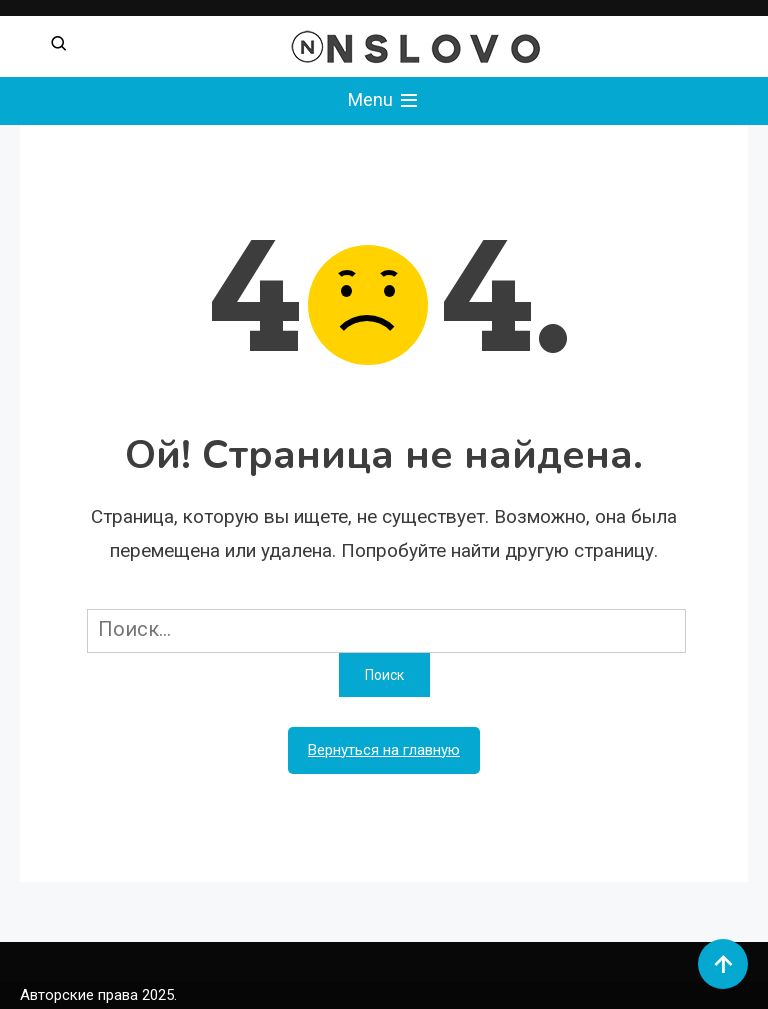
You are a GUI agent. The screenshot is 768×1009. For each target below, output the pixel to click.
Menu (384, 101)
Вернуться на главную (384, 750)
